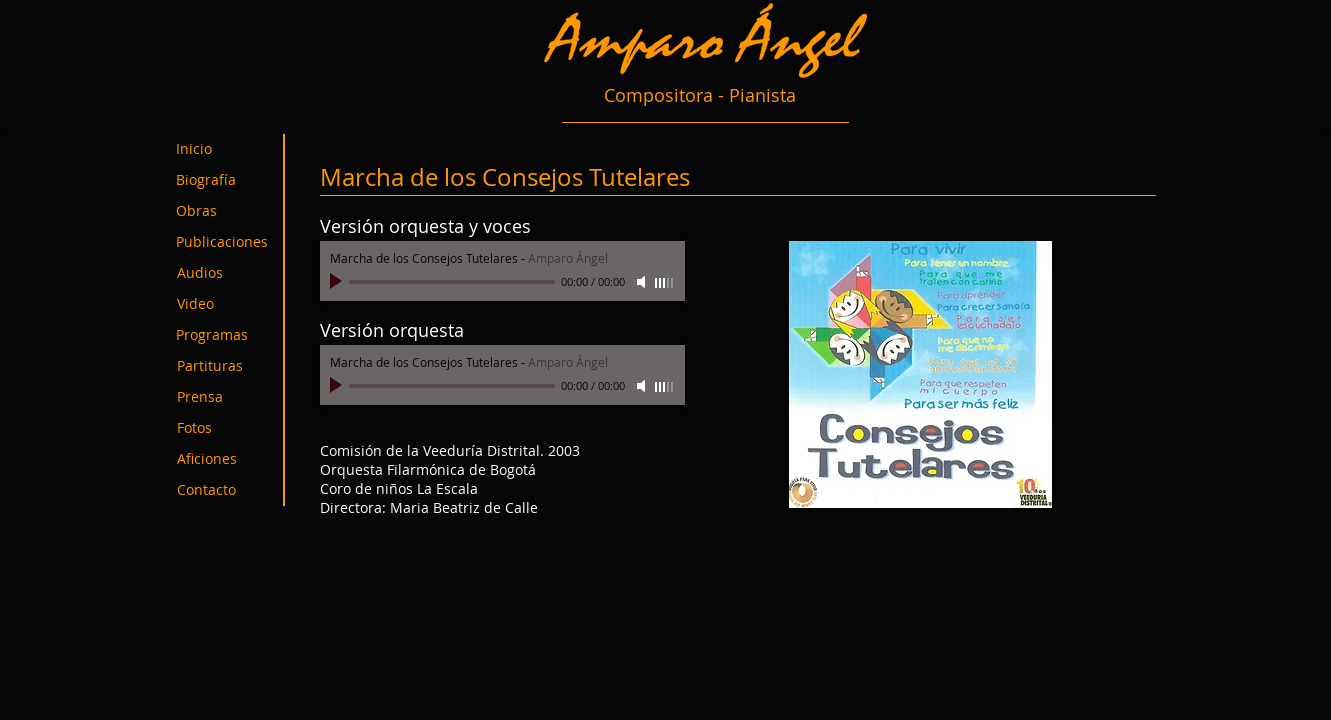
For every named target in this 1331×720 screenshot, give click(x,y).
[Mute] (643, 282)
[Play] (338, 282)
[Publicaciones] (233, 242)
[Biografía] (223, 180)
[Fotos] (223, 428)
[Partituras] (223, 366)
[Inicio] (223, 149)
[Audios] (223, 273)
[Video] (223, 304)
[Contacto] (223, 490)
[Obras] (223, 211)
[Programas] (223, 335)
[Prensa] (223, 397)
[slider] (665, 283)
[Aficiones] (223, 459)
